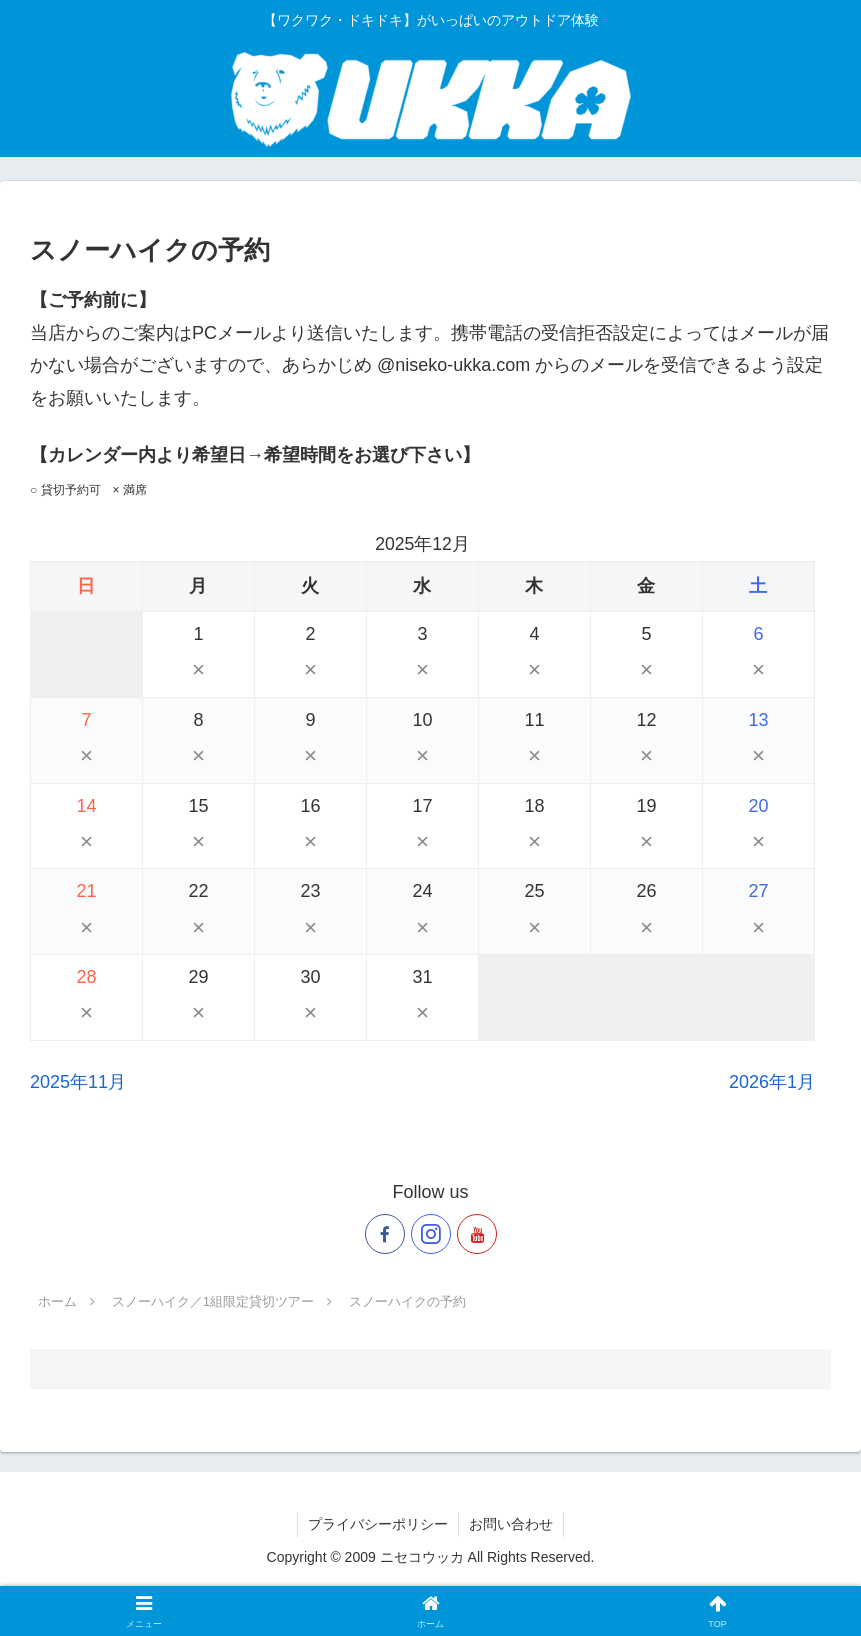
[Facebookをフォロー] (385, 1234)
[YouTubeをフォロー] (477, 1234)
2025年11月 (78, 1082)
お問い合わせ (511, 1524)
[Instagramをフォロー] (431, 1234)
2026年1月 (772, 1082)
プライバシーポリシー (378, 1524)
